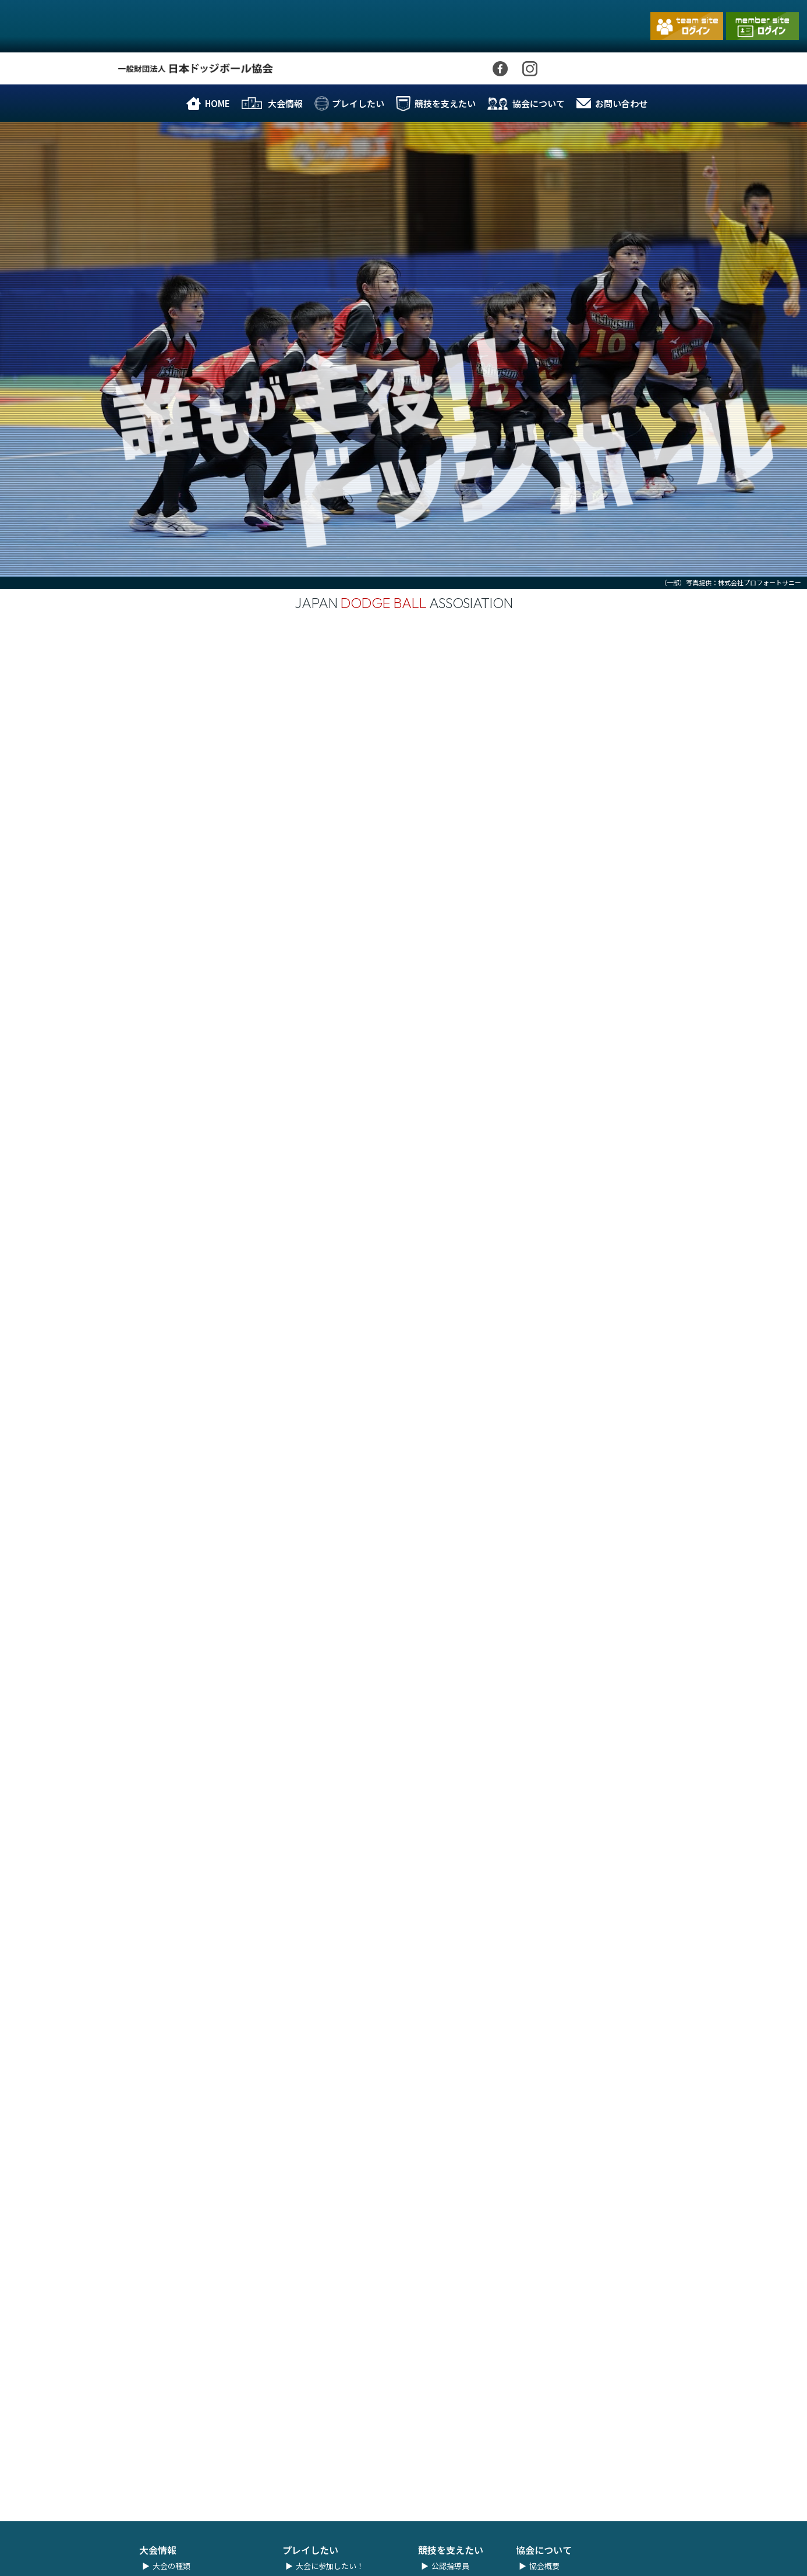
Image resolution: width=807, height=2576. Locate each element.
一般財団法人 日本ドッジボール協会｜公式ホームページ (60, 38)
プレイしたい (358, 103)
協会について (538, 103)
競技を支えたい (445, 103)
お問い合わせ (621, 103)
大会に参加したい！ (330, 2553)
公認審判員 (450, 2568)
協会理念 (544, 2568)
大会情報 (285, 103)
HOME (217, 103)
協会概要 (544, 2553)
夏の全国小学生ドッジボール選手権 (213, 2568)
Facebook (500, 75)
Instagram (529, 75)
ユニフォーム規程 (326, 2568)
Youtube (570, 80)
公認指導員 (450, 2553)
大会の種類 (171, 2553)
